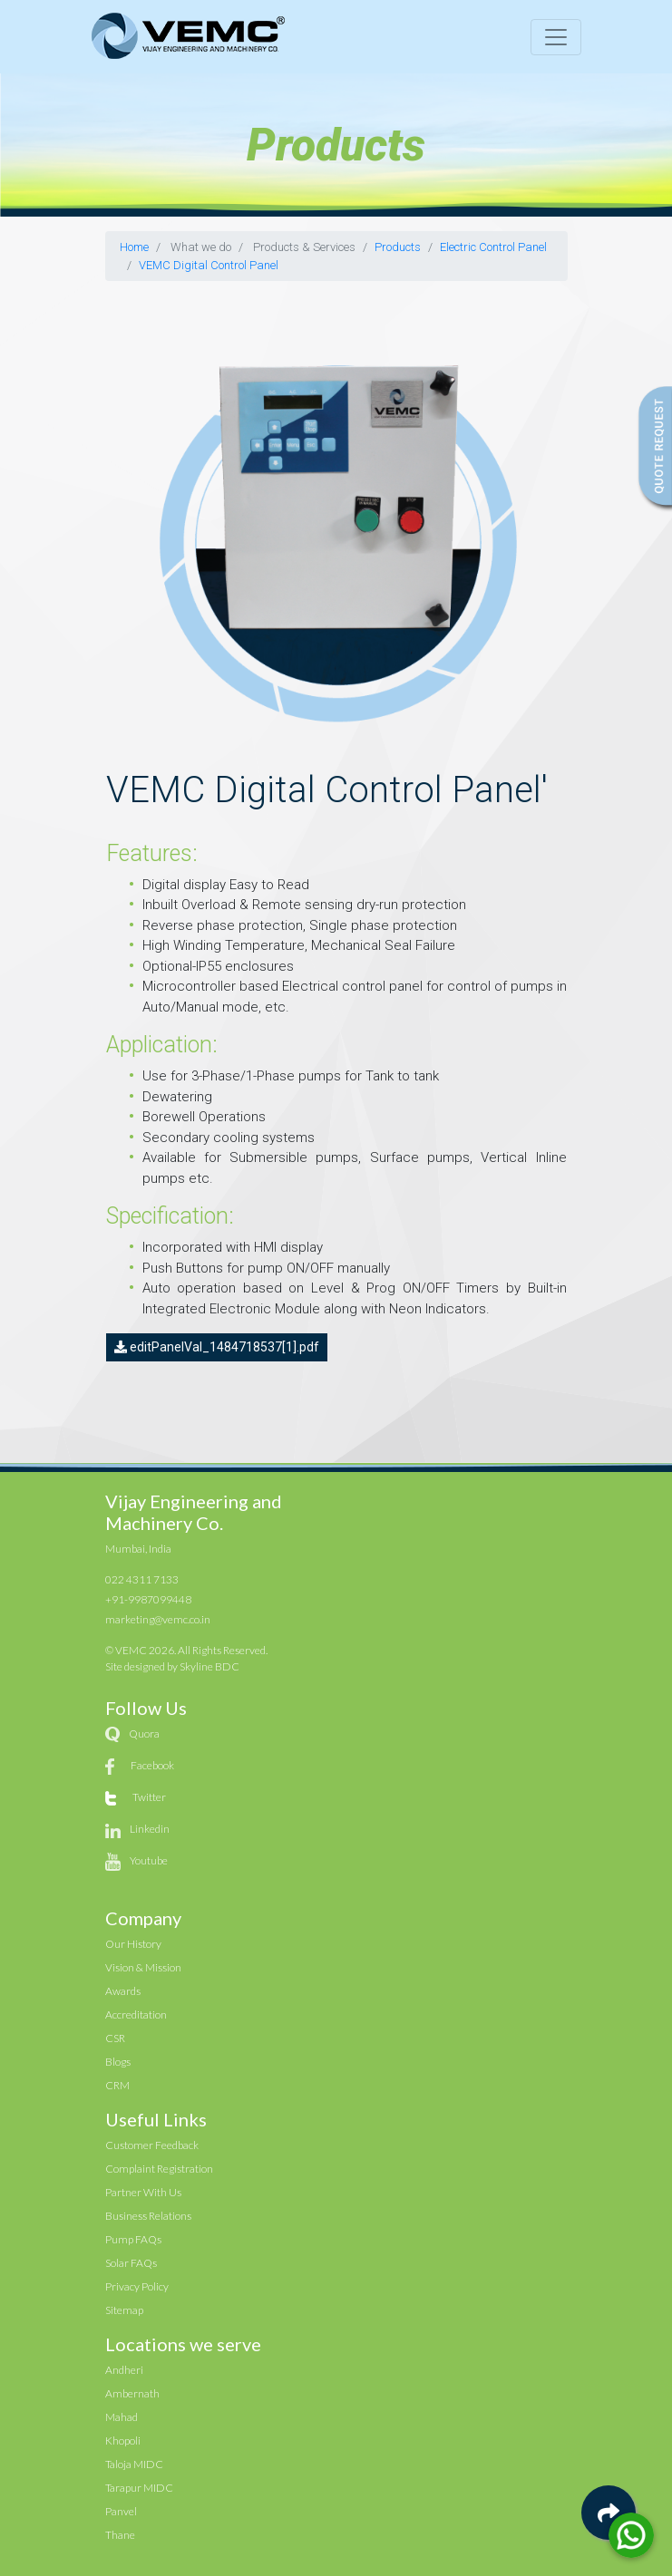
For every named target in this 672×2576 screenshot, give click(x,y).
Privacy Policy (137, 2286)
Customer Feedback (152, 2145)
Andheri (124, 2370)
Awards (123, 1991)
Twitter (149, 1797)
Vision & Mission (143, 1967)
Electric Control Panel (493, 247)
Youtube (149, 1860)
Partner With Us (143, 2192)
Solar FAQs (131, 2263)
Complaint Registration (159, 2168)
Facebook (152, 1765)
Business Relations (148, 2216)
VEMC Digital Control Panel (208, 265)
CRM (117, 2085)
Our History (133, 1944)
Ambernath (132, 2393)
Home (134, 247)
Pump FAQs (133, 2239)
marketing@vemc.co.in (157, 1619)
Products (398, 247)
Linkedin (150, 1828)
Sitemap (124, 2310)
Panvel (121, 2511)
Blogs (118, 2061)
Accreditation (136, 2014)
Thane (120, 2535)
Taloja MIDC (134, 2464)
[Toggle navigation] (556, 37)
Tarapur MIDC (139, 2487)
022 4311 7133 (142, 1579)
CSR (115, 2038)
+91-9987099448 (148, 1599)
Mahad (121, 2417)
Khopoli (123, 2440)
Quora (144, 1733)
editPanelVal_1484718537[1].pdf (216, 1347)
